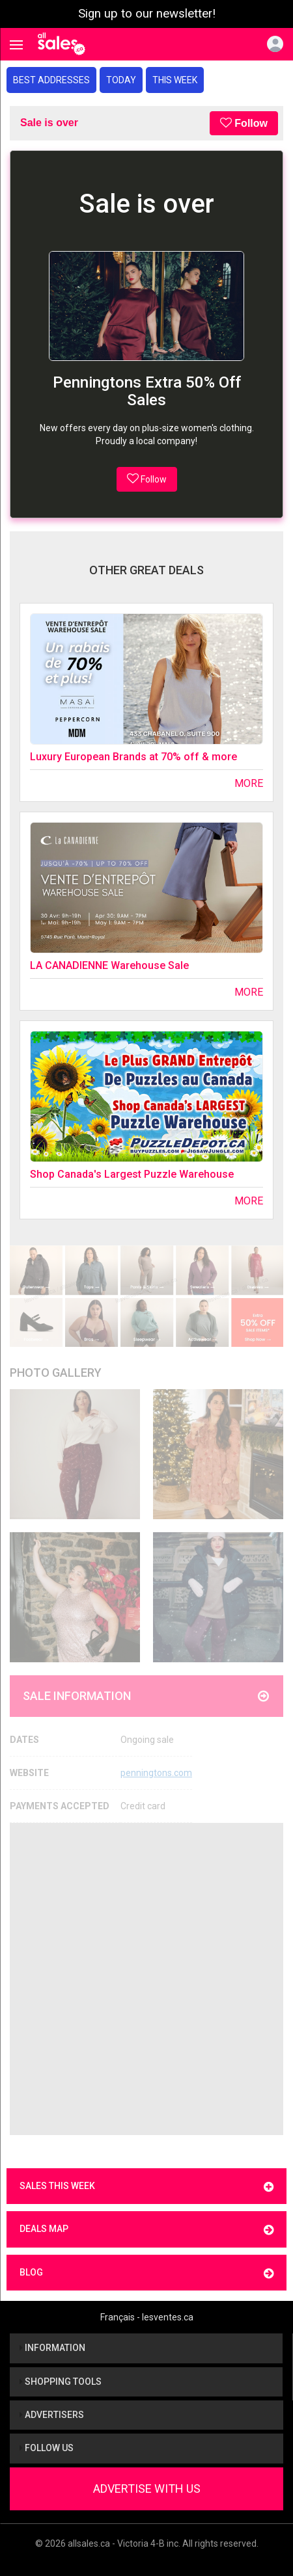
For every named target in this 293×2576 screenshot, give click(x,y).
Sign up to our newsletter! (147, 14)
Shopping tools (61, 2381)
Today (121, 80)
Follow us (47, 2448)
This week (174, 80)
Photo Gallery (56, 1372)
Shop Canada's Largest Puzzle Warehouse (132, 1174)
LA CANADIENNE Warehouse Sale (109, 965)
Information (52, 2348)
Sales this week (146, 2187)
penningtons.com (156, 1773)
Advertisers (52, 2415)
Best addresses (51, 80)
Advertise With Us (147, 2488)
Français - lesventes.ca (146, 2317)
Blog (146, 2273)
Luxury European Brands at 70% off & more (133, 756)
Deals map (146, 2230)
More (248, 783)
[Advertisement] (146, 1979)
